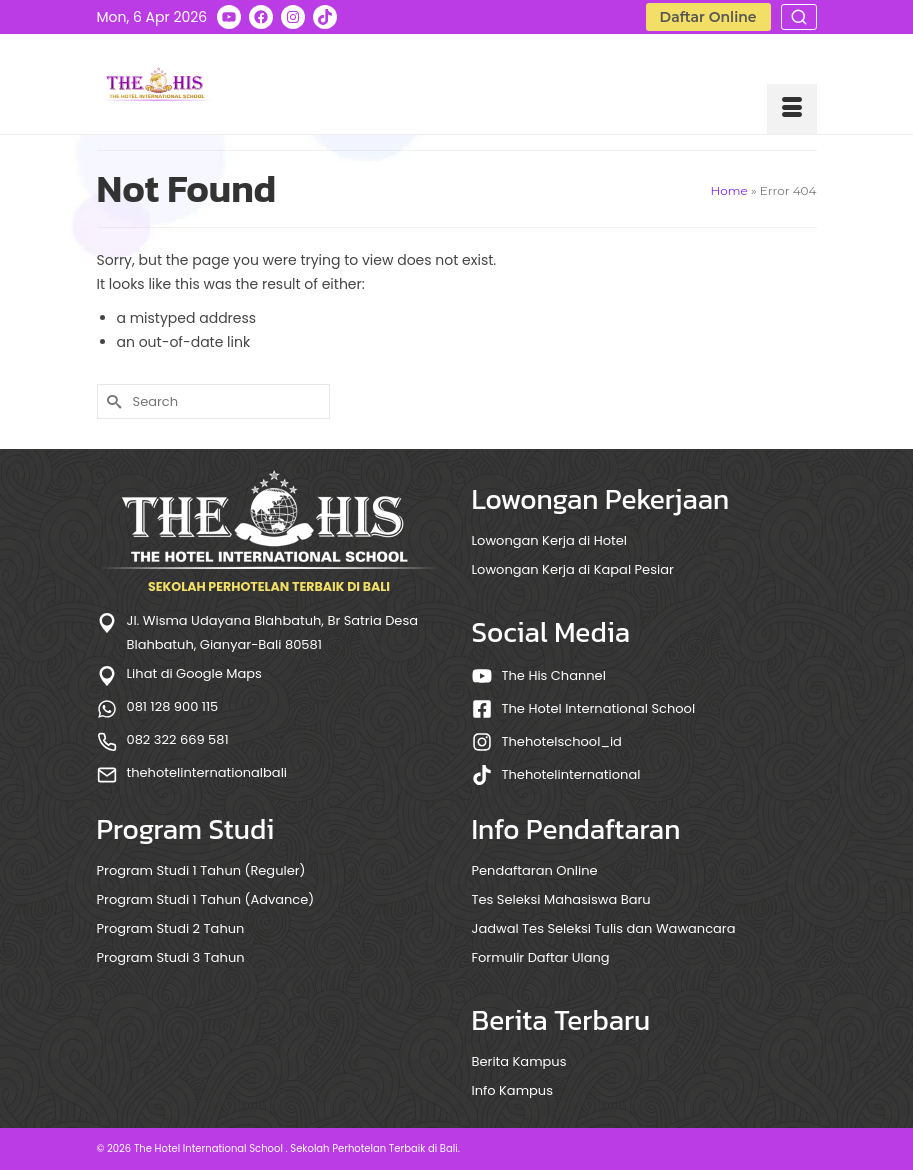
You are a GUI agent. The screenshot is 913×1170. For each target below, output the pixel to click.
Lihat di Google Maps (194, 673)
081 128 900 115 (173, 706)
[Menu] (792, 109)
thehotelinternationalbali (207, 772)
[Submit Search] (112, 401)
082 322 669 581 (178, 739)
